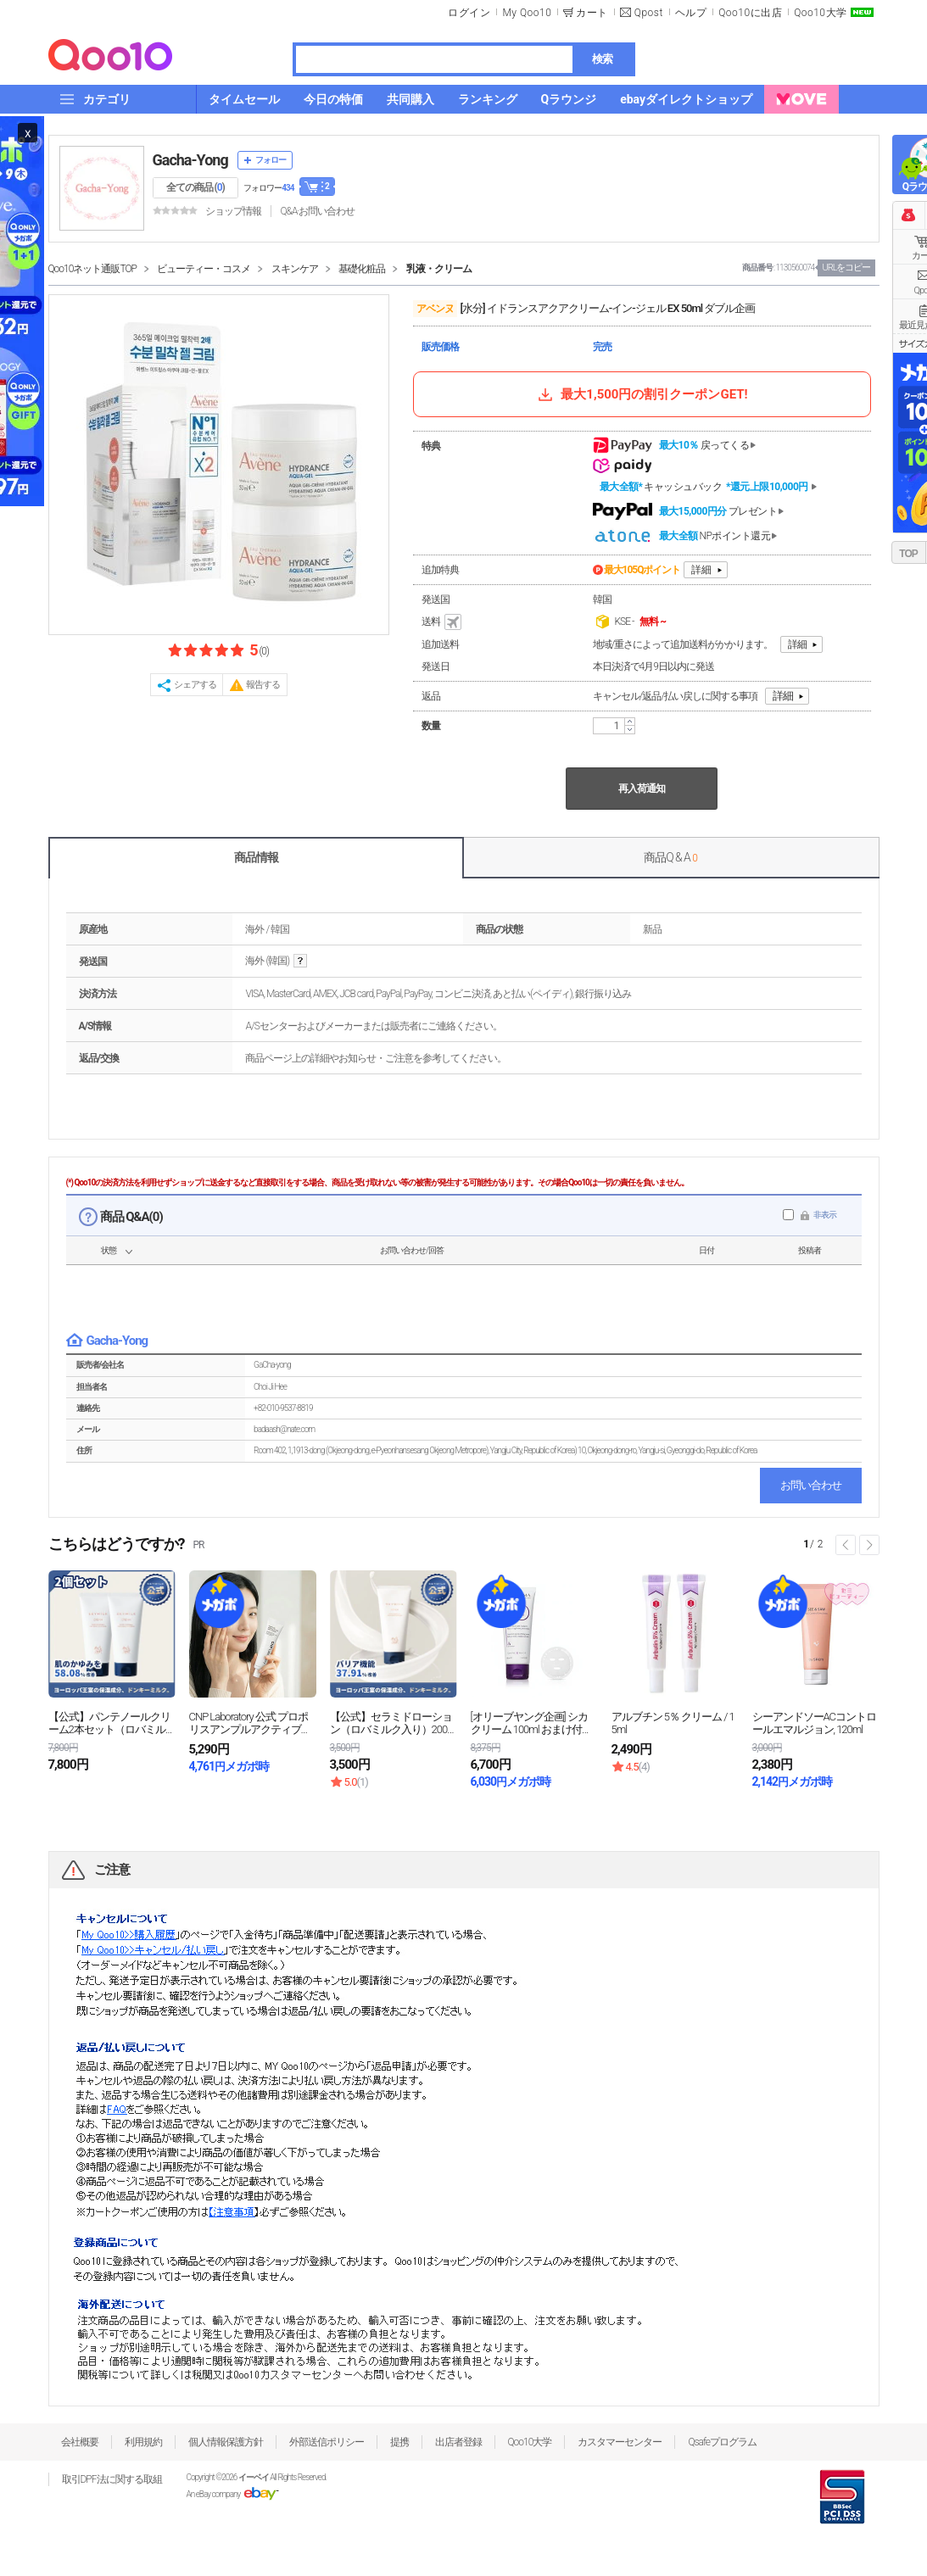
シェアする (195, 684)
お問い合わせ (810, 1485)
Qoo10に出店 (750, 13)
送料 (443, 622)
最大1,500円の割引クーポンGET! (641, 394)
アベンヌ (435, 309)
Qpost (648, 13)
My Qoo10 (526, 13)
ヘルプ (691, 13)
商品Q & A (670, 857)
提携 (399, 2442)
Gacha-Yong (190, 160)
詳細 (701, 570)
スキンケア (294, 269)
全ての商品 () (195, 187)
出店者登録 (458, 2442)
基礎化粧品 (361, 269)
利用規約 (143, 2442)
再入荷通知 (641, 789)
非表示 (824, 1214)
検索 (602, 59)
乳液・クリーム (439, 269)
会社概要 (79, 2442)
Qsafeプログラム (722, 2442)
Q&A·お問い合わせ (317, 211)
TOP (908, 554)
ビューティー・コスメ (203, 269)
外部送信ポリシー (326, 2442)
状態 (108, 1250)
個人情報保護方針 (225, 2442)
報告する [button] (263, 684)
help (300, 961)
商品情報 (256, 857)
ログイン (469, 13)
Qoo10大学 (820, 13)
